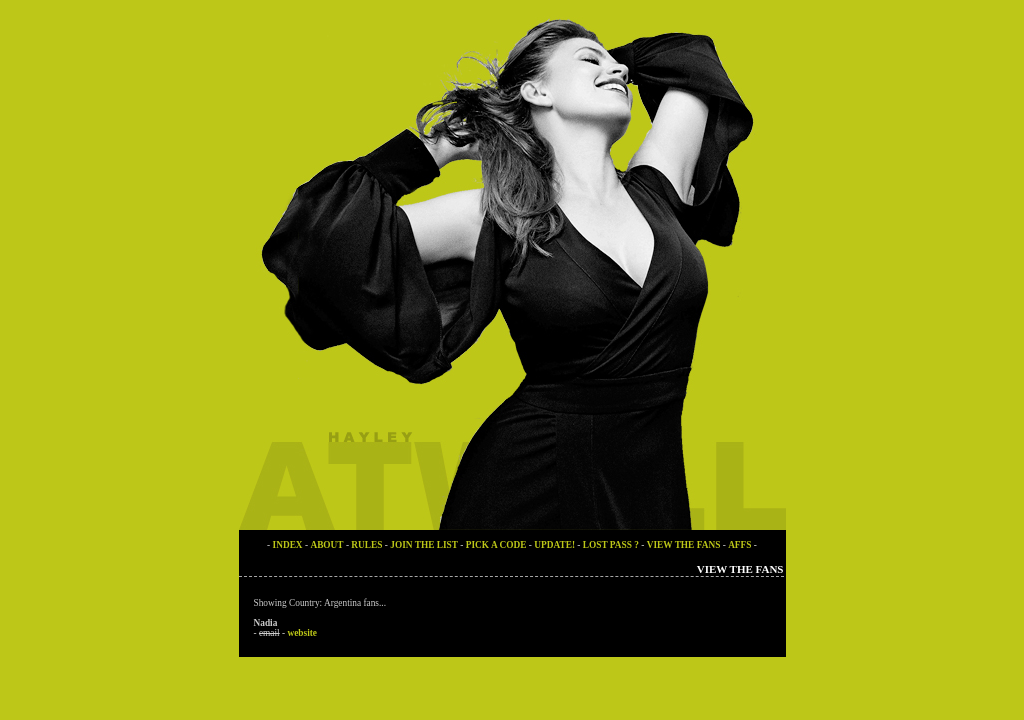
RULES (366, 545)
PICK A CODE (496, 545)
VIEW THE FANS (684, 545)
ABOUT (326, 545)
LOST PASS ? (611, 545)
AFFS (739, 545)
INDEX (288, 545)
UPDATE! (555, 545)
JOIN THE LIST (424, 545)
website (302, 633)
